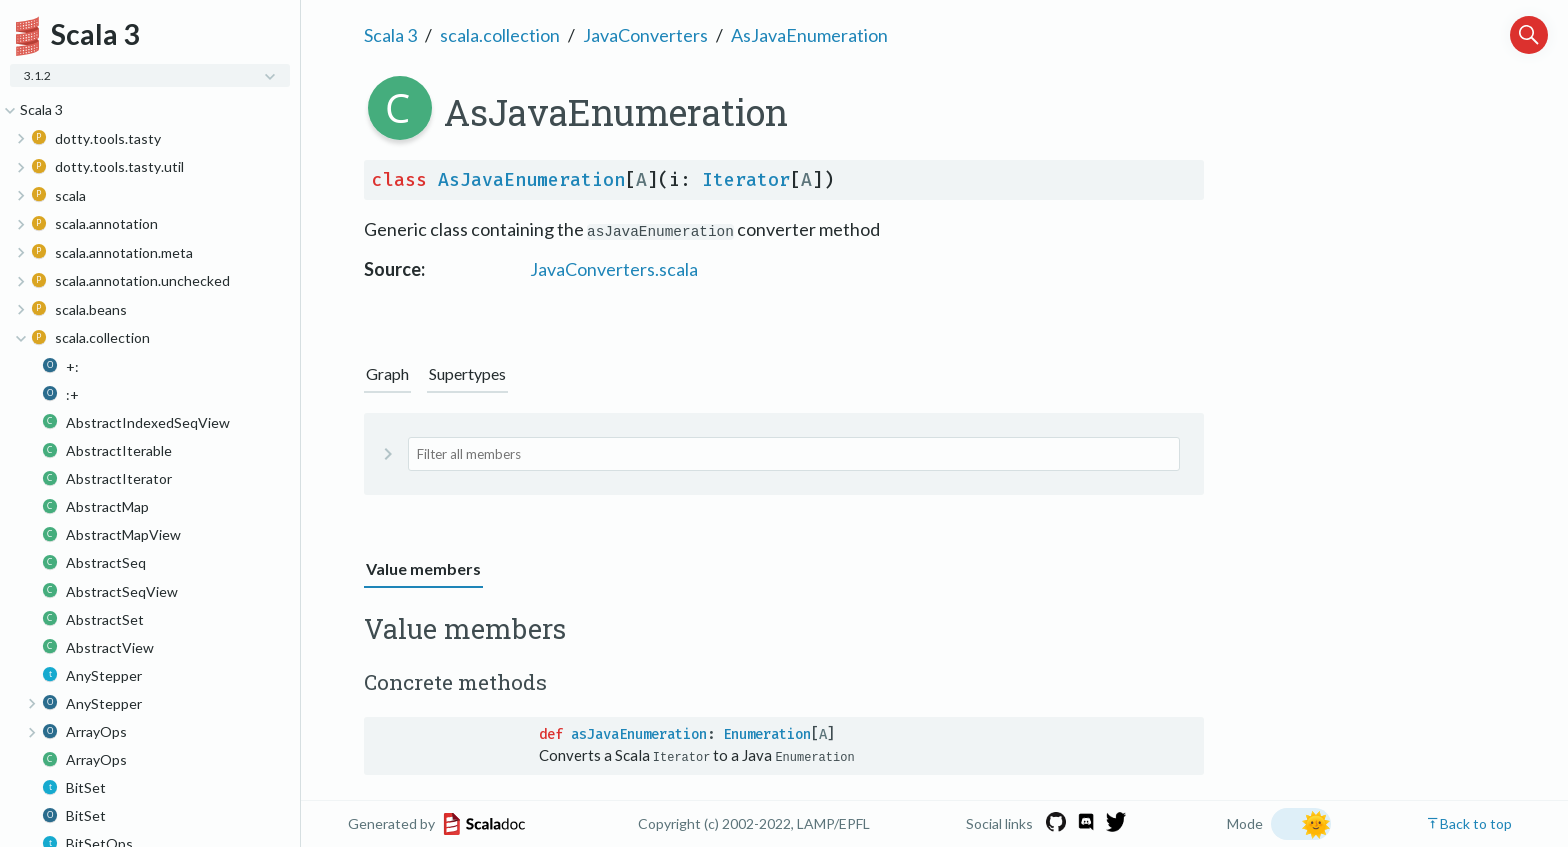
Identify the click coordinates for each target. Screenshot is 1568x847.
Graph (387, 373)
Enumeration (767, 734)
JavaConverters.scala (614, 269)
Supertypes (467, 373)
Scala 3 (390, 35)
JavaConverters (645, 35)
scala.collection (500, 35)
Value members (423, 568)
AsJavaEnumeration (809, 35)
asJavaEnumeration (639, 734)
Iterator (746, 180)
